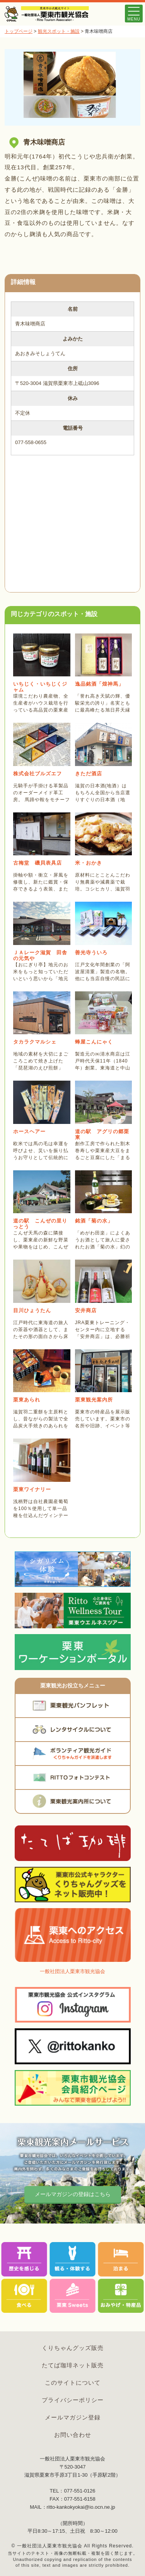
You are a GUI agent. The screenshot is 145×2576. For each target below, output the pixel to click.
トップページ (18, 31)
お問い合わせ (72, 2434)
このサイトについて (73, 2382)
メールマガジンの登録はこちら (73, 2194)
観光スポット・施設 (59, 31)
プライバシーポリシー (73, 2400)
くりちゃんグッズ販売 (73, 2347)
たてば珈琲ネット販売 (73, 2365)
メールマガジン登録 (73, 2417)
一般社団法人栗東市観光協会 (72, 1971)
